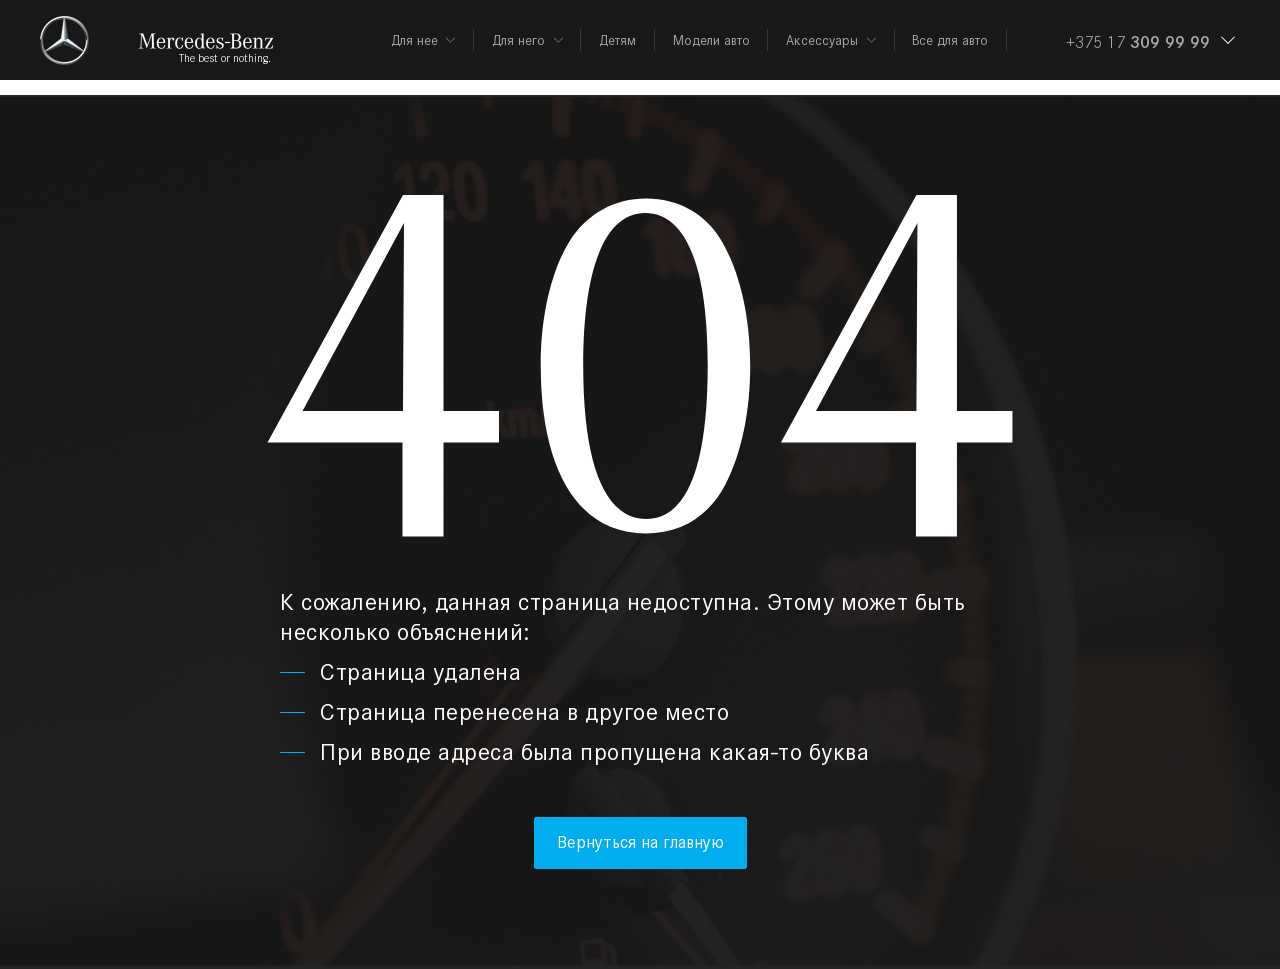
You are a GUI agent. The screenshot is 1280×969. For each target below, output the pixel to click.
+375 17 (1138, 42)
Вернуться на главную (640, 842)
